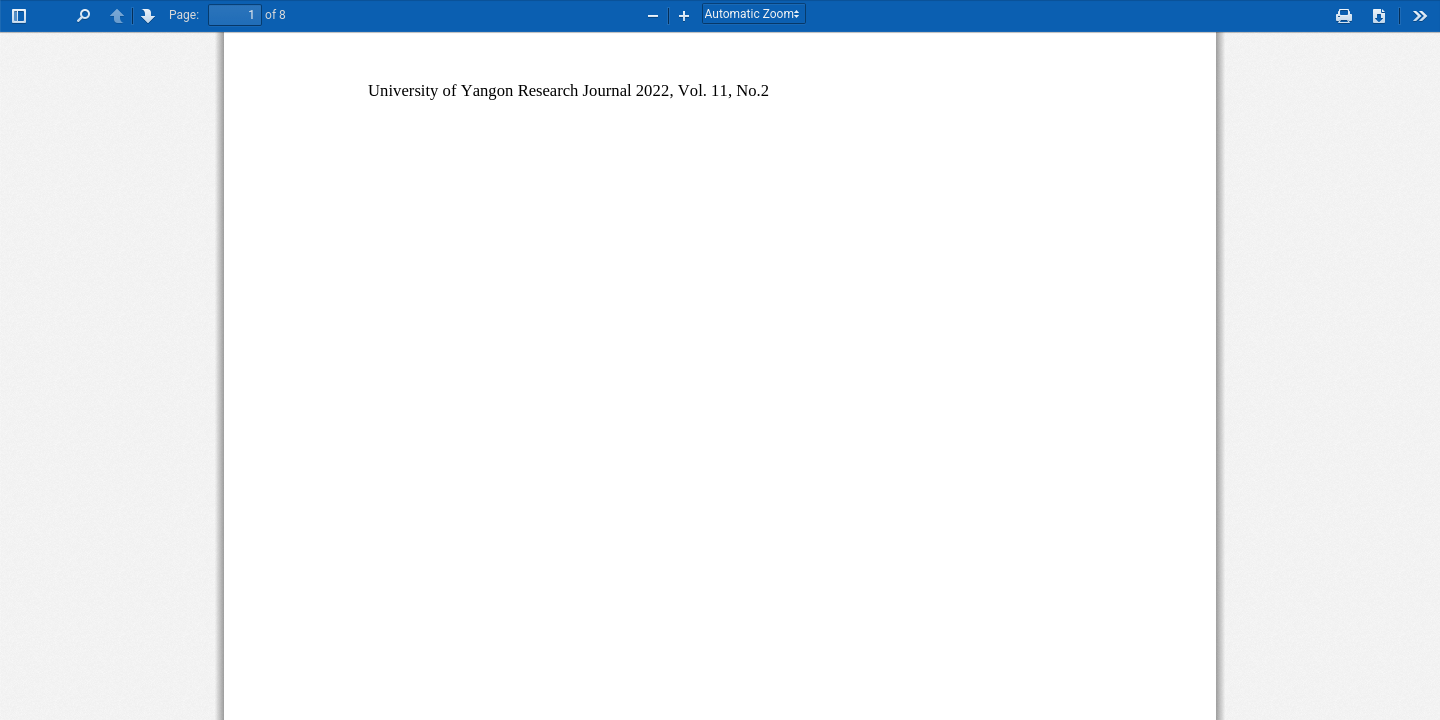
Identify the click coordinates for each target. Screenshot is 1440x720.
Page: (184, 15)
